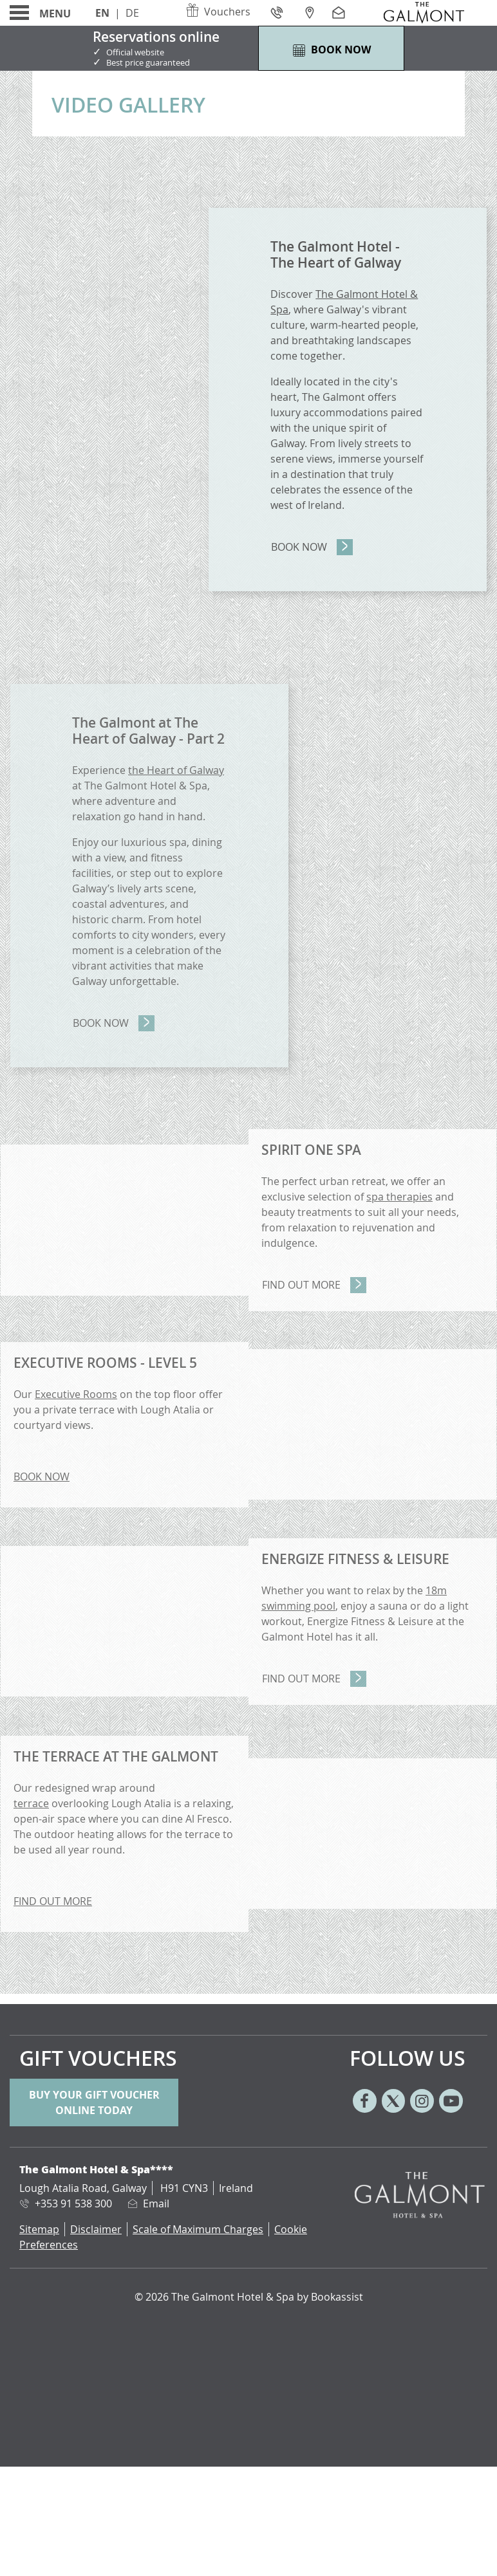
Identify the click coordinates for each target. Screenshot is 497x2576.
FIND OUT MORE (53, 1901)
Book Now (299, 547)
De (132, 13)
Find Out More (301, 1285)
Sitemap (39, 2229)
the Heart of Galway (176, 770)
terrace (31, 1803)
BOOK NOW (42, 1476)
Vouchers (217, 12)
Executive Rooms (76, 1394)
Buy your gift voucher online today (94, 2102)
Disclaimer (96, 2229)
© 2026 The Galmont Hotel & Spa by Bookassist (249, 2297)
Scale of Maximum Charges (198, 2229)
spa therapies (399, 1197)
